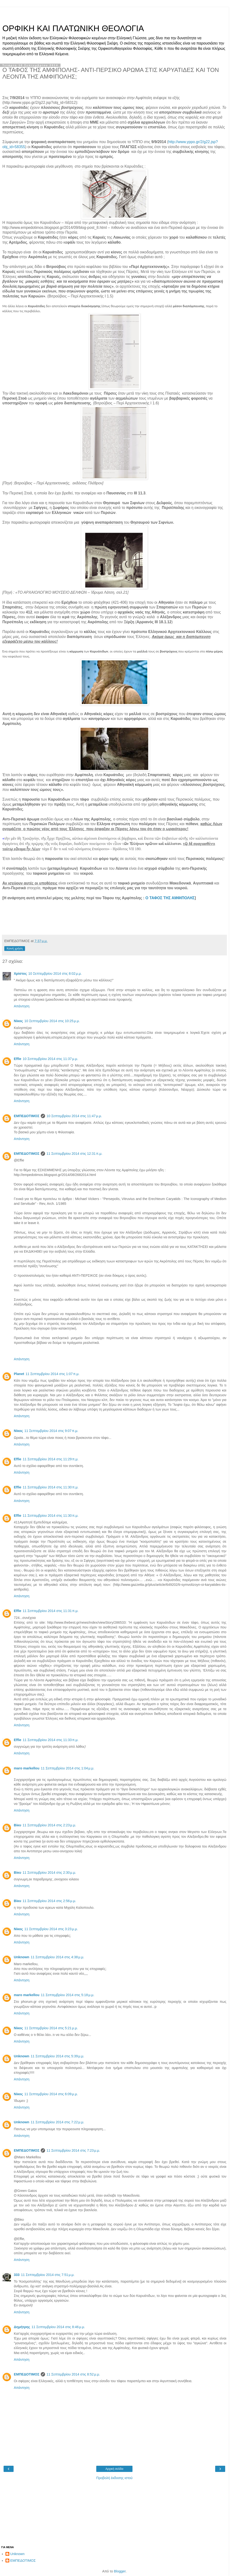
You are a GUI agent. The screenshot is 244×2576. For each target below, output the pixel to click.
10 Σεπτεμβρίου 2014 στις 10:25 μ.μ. (52, 1021)
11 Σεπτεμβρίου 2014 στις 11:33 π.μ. (50, 1740)
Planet (19, 1374)
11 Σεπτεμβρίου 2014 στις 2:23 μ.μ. (49, 1825)
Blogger (120, 2571)
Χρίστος (20, 973)
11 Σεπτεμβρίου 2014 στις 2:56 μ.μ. (49, 1901)
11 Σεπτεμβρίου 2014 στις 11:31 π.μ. (50, 1611)
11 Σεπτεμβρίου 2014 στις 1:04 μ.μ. (67, 1768)
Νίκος (18, 1021)
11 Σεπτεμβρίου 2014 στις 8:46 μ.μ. (58, 2327)
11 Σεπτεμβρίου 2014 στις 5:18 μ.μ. (67, 1995)
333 (17, 2275)
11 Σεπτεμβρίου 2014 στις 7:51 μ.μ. (47, 2275)
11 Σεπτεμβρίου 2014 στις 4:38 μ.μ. (57, 1957)
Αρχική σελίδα (114, 2469)
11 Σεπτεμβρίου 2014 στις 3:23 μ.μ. (51, 1929)
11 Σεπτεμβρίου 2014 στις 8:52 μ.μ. (73, 2374)
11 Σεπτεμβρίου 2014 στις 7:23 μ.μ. (73, 2150)
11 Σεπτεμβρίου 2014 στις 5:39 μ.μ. (57, 2056)
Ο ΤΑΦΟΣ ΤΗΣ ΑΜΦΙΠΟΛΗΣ (170, 898)
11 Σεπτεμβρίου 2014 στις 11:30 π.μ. (50, 1487)
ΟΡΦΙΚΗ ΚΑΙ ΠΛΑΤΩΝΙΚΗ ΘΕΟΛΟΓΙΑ (73, 28)
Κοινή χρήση (15, 948)
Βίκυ (17, 1825)
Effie (17, 1059)
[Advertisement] (114, 13)
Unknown (21, 1957)
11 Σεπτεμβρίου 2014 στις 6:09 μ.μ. (51, 2094)
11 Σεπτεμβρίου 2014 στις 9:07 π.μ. (51, 1431)
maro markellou (26, 1768)
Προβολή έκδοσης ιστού (114, 2478)
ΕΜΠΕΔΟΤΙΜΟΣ (26, 1116)
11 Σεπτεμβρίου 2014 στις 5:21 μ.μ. (51, 2028)
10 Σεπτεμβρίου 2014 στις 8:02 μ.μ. (55, 973)
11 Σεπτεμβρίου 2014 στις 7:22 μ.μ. (57, 2122)
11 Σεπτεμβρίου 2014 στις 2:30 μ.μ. (49, 1872)
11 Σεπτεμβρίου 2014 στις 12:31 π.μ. (74, 1153)
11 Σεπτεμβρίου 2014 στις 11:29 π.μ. (50, 1459)
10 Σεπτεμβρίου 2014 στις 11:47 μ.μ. (74, 1116)
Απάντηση (21, 1006)
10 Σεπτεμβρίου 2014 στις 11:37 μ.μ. (50, 1059)
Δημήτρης (22, 2327)
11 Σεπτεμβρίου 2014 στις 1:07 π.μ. (52, 1374)
